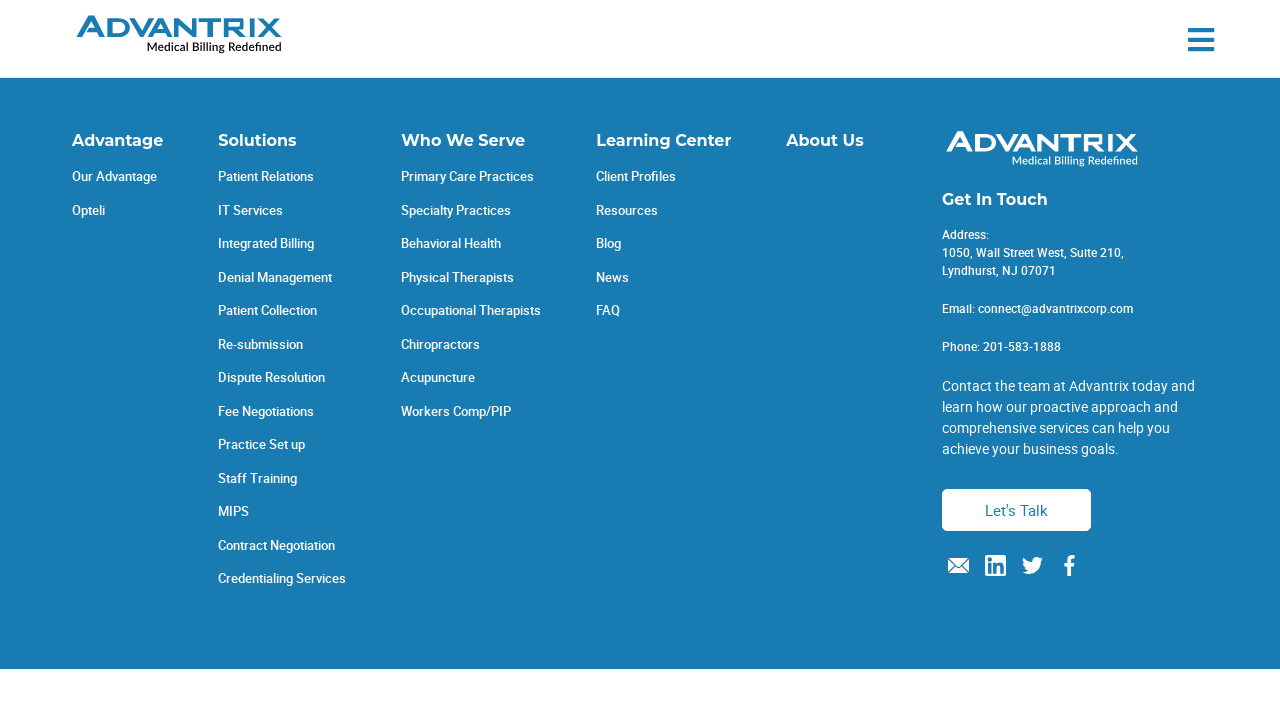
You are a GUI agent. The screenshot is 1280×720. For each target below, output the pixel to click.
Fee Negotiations (266, 411)
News (612, 277)
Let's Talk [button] (1016, 510)
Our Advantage (114, 176)
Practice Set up (261, 444)
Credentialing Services (282, 578)
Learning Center (663, 140)
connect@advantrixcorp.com (1055, 308)
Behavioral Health (451, 243)
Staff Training (257, 478)
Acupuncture (438, 377)
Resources (627, 210)
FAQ (608, 310)
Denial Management (275, 277)
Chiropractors (440, 344)
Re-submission (260, 344)
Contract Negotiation (276, 545)
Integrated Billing (266, 243)
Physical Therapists (457, 277)
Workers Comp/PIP (456, 411)
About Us (824, 140)
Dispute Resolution (271, 377)
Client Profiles (636, 176)
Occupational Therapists (471, 310)
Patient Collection (267, 310)
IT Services (250, 210)
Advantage (117, 140)
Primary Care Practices (467, 176)
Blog (608, 243)
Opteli (88, 210)
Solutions (257, 140)
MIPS (233, 511)
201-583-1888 (1022, 346)
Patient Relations (266, 176)
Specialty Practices (456, 210)
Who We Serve (463, 140)
